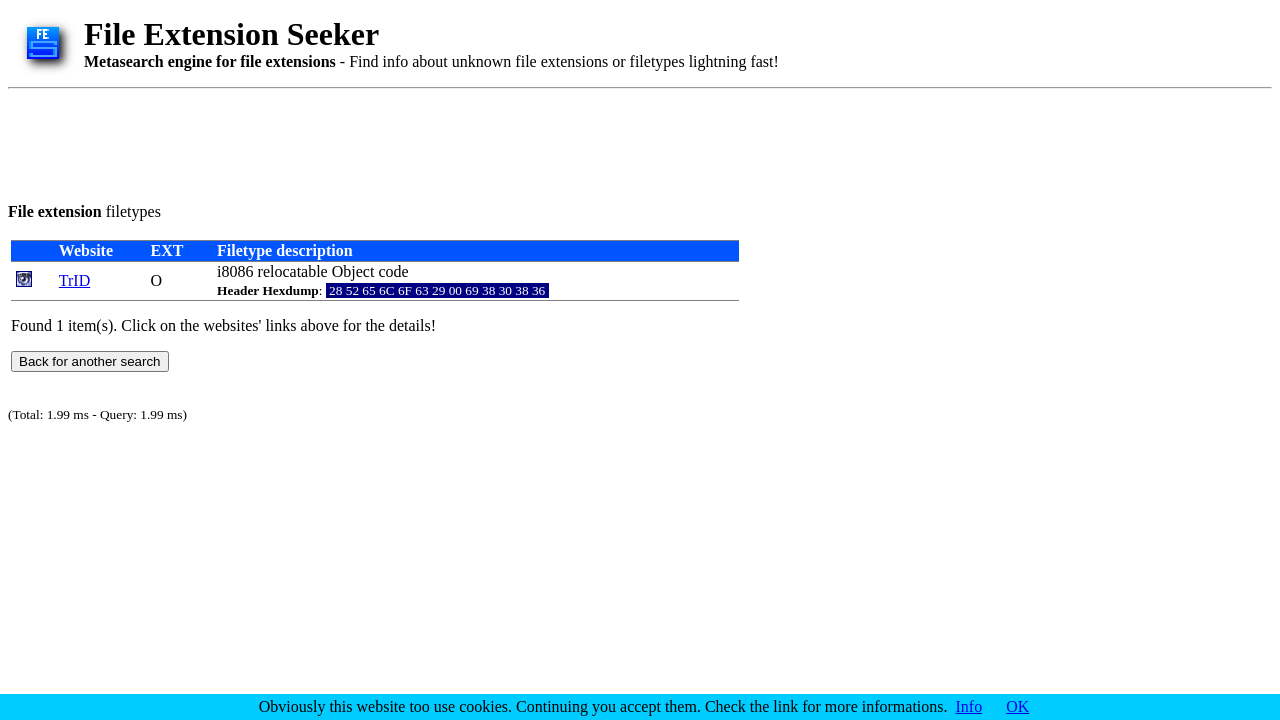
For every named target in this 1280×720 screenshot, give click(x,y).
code (393, 271)
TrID (74, 280)
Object (353, 271)
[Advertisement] (372, 142)
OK (1017, 706)
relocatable (293, 271)
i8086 (235, 271)
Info (969, 706)
